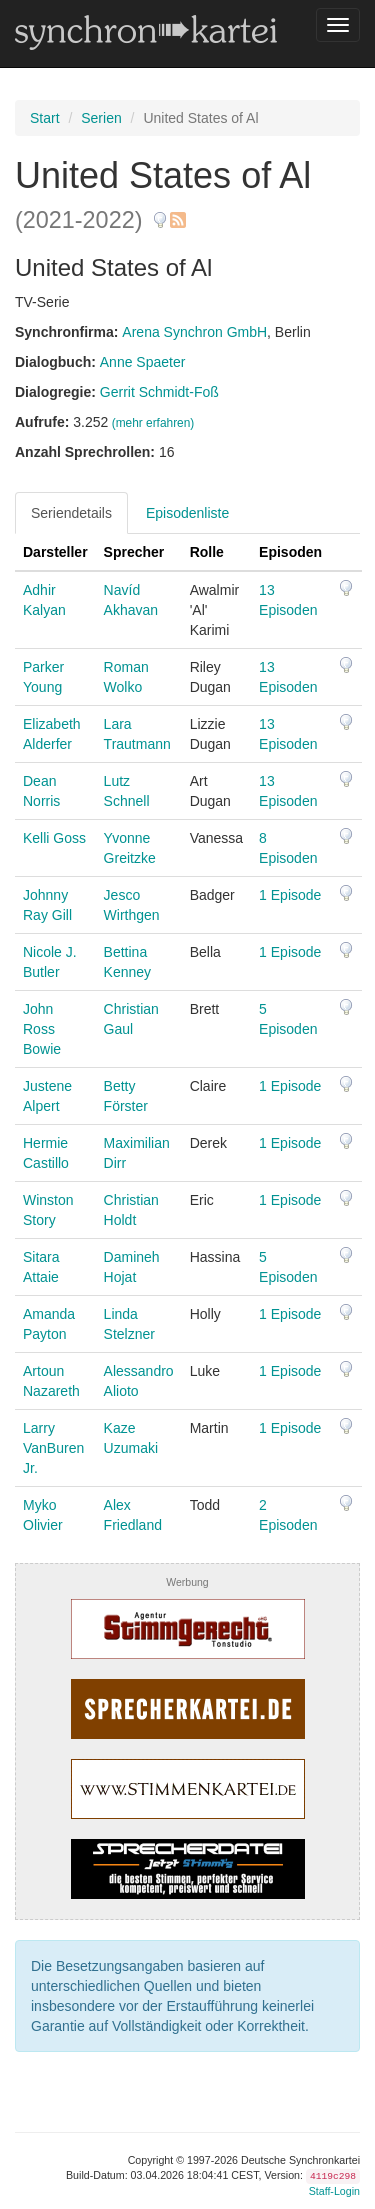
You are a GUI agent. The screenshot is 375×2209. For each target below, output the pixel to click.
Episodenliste (187, 513)
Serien (101, 118)
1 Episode (290, 895)
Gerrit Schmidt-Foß (159, 392)
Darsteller (55, 552)
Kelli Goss (54, 838)
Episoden (290, 552)
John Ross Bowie (42, 1029)
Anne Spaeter (143, 362)
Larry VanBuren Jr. (53, 1448)
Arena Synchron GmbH (194, 332)
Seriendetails (71, 513)
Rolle (207, 552)
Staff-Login (334, 2191)
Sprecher (134, 552)
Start (45, 118)
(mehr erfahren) (153, 423)
